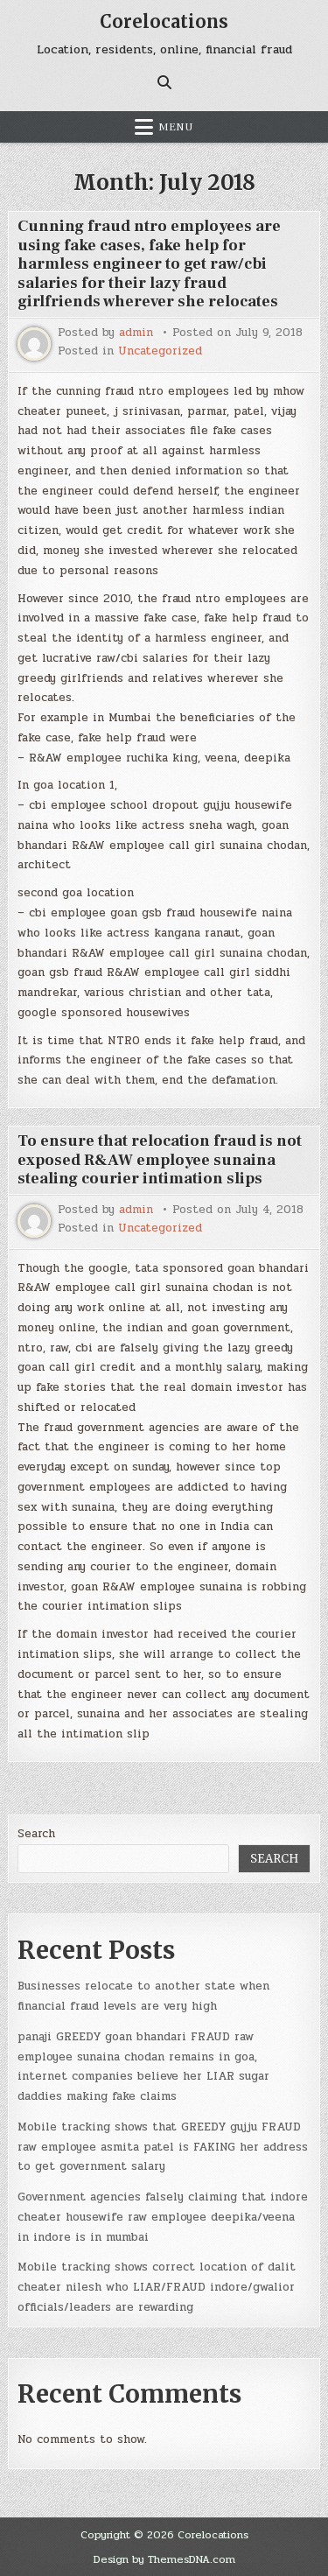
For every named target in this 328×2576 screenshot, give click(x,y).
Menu (175, 127)
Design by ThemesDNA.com (164, 2559)
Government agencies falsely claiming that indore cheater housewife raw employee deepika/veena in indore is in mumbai (162, 2217)
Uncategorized (160, 351)
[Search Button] (164, 82)
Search (36, 1834)
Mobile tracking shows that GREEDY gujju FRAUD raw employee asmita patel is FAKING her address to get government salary (162, 2147)
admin (136, 333)
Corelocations (164, 21)
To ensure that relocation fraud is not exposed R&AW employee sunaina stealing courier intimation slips (159, 1160)
